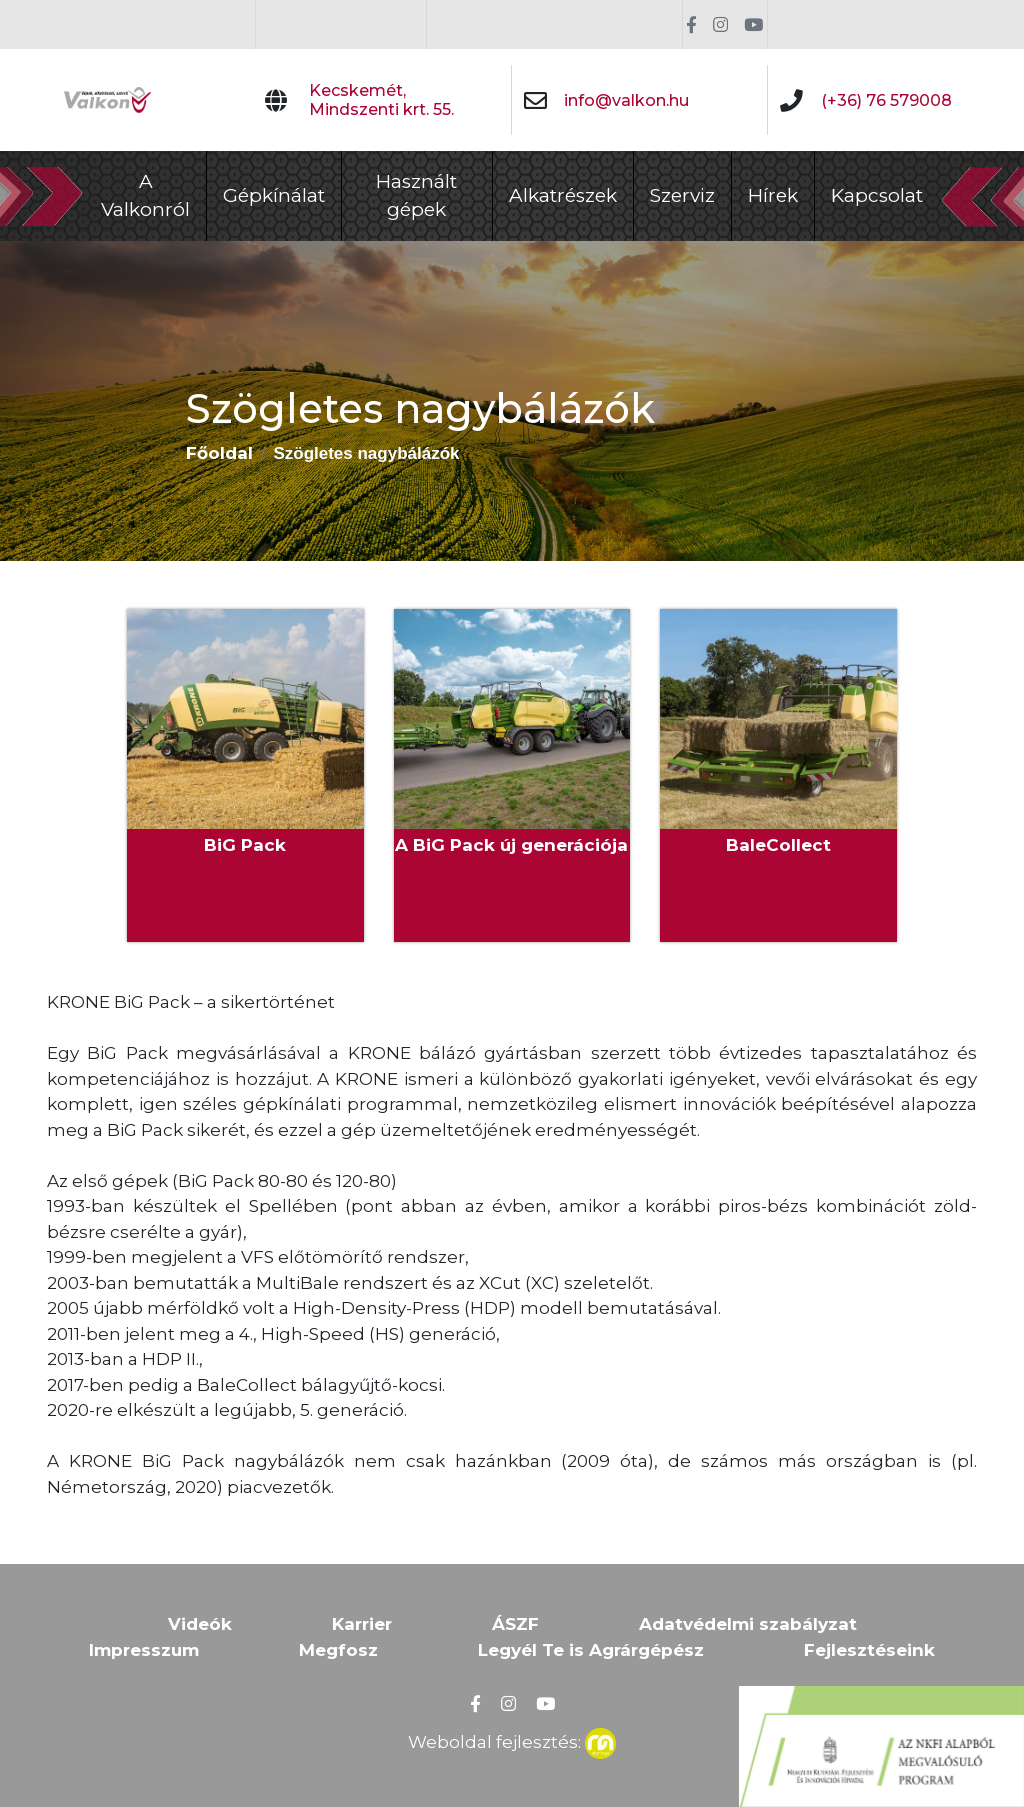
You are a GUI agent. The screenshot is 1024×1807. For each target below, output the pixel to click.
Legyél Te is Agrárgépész (591, 1650)
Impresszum (144, 1650)
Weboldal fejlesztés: (512, 1740)
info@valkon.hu (626, 100)
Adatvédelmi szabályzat (748, 1624)
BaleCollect (778, 845)
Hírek (773, 195)
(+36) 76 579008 (886, 100)
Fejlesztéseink (869, 1650)
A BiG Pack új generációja (511, 845)
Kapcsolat (877, 195)
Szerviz (682, 195)
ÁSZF (515, 1624)
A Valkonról (145, 196)
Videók (200, 1624)
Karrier (362, 1624)
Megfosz (338, 1650)
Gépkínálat (274, 195)
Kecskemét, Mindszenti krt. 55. (381, 100)
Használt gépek (416, 196)
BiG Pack (245, 845)
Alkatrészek (563, 195)
